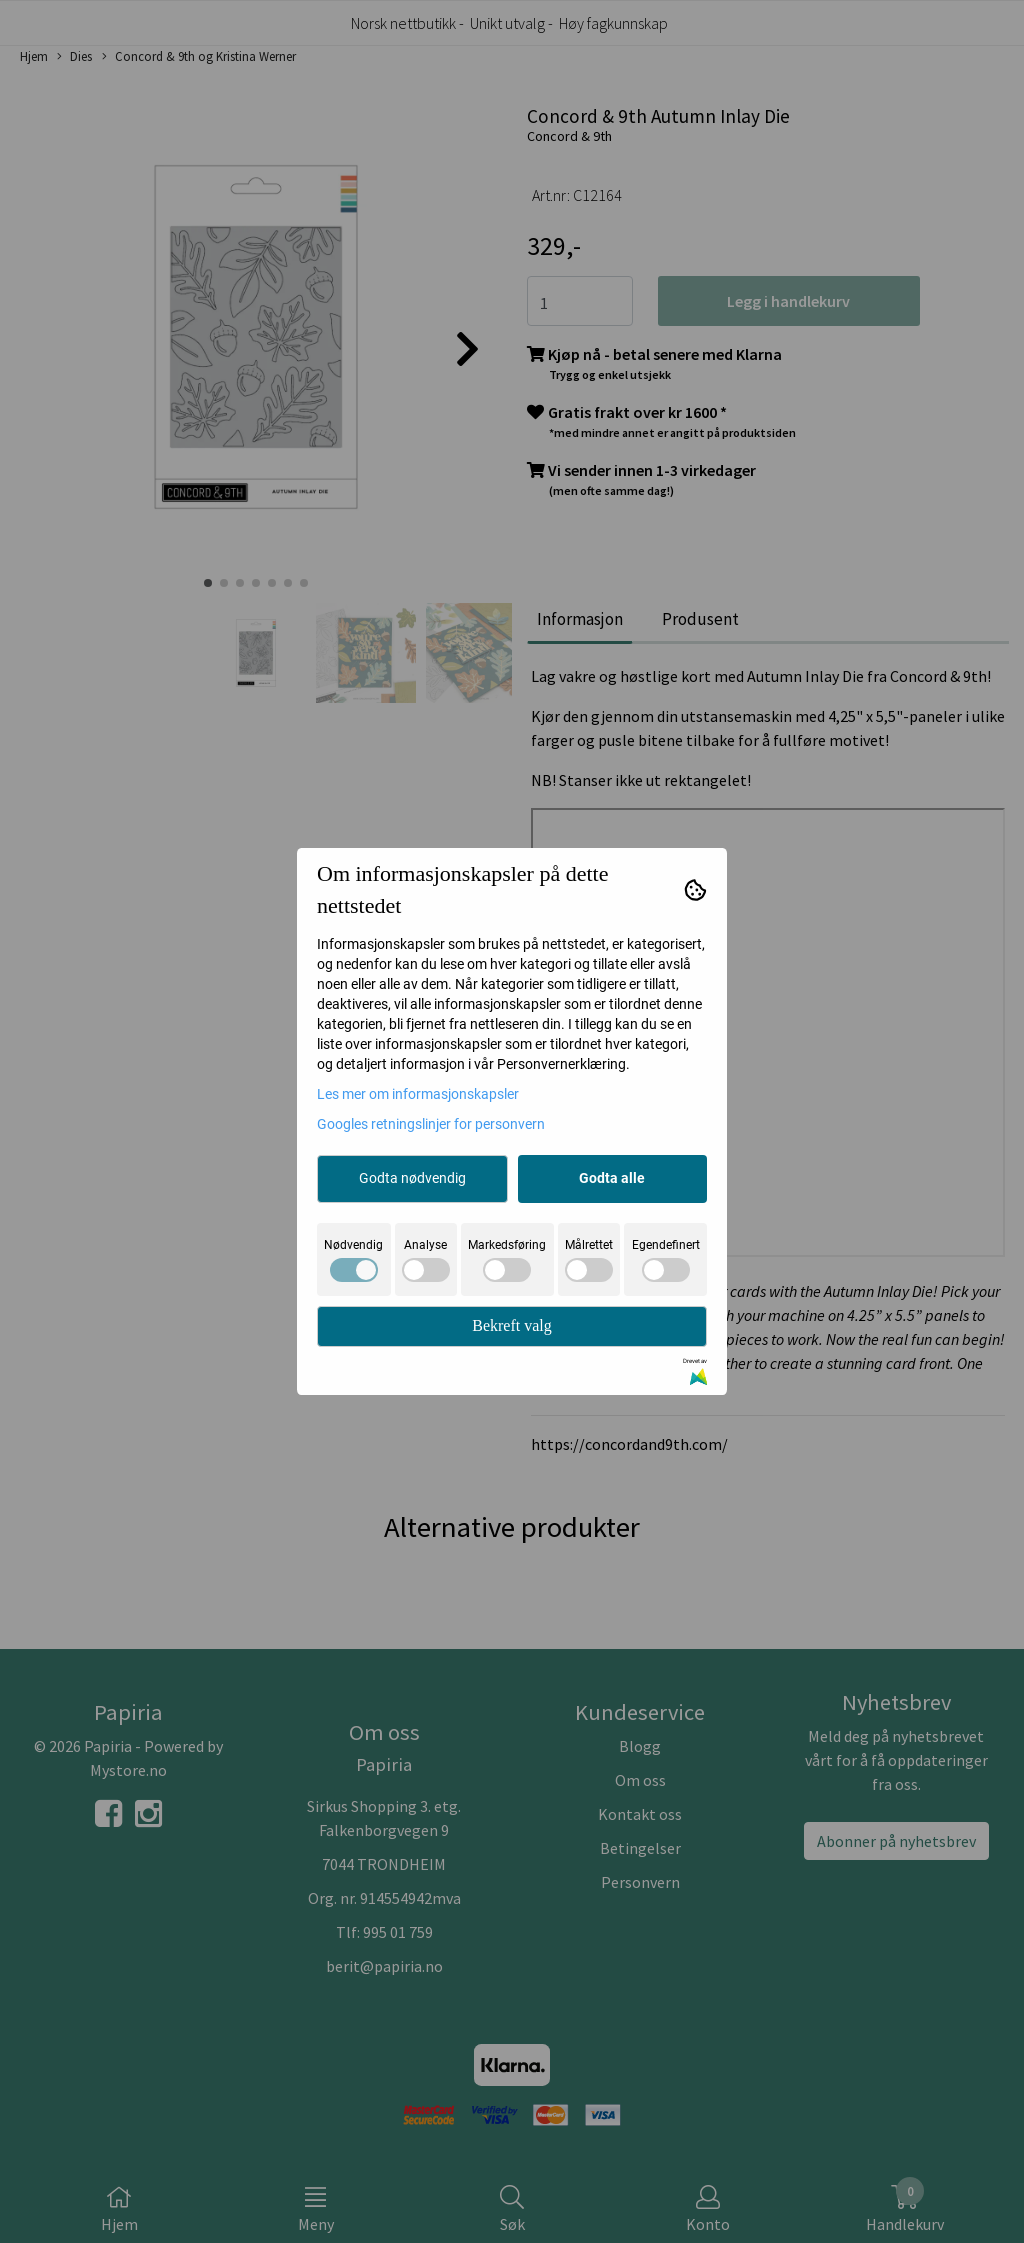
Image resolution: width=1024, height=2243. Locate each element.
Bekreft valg (512, 1325)
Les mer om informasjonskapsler (418, 1094)
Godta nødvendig (412, 1178)
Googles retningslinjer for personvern (431, 1124)
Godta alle (612, 1178)
